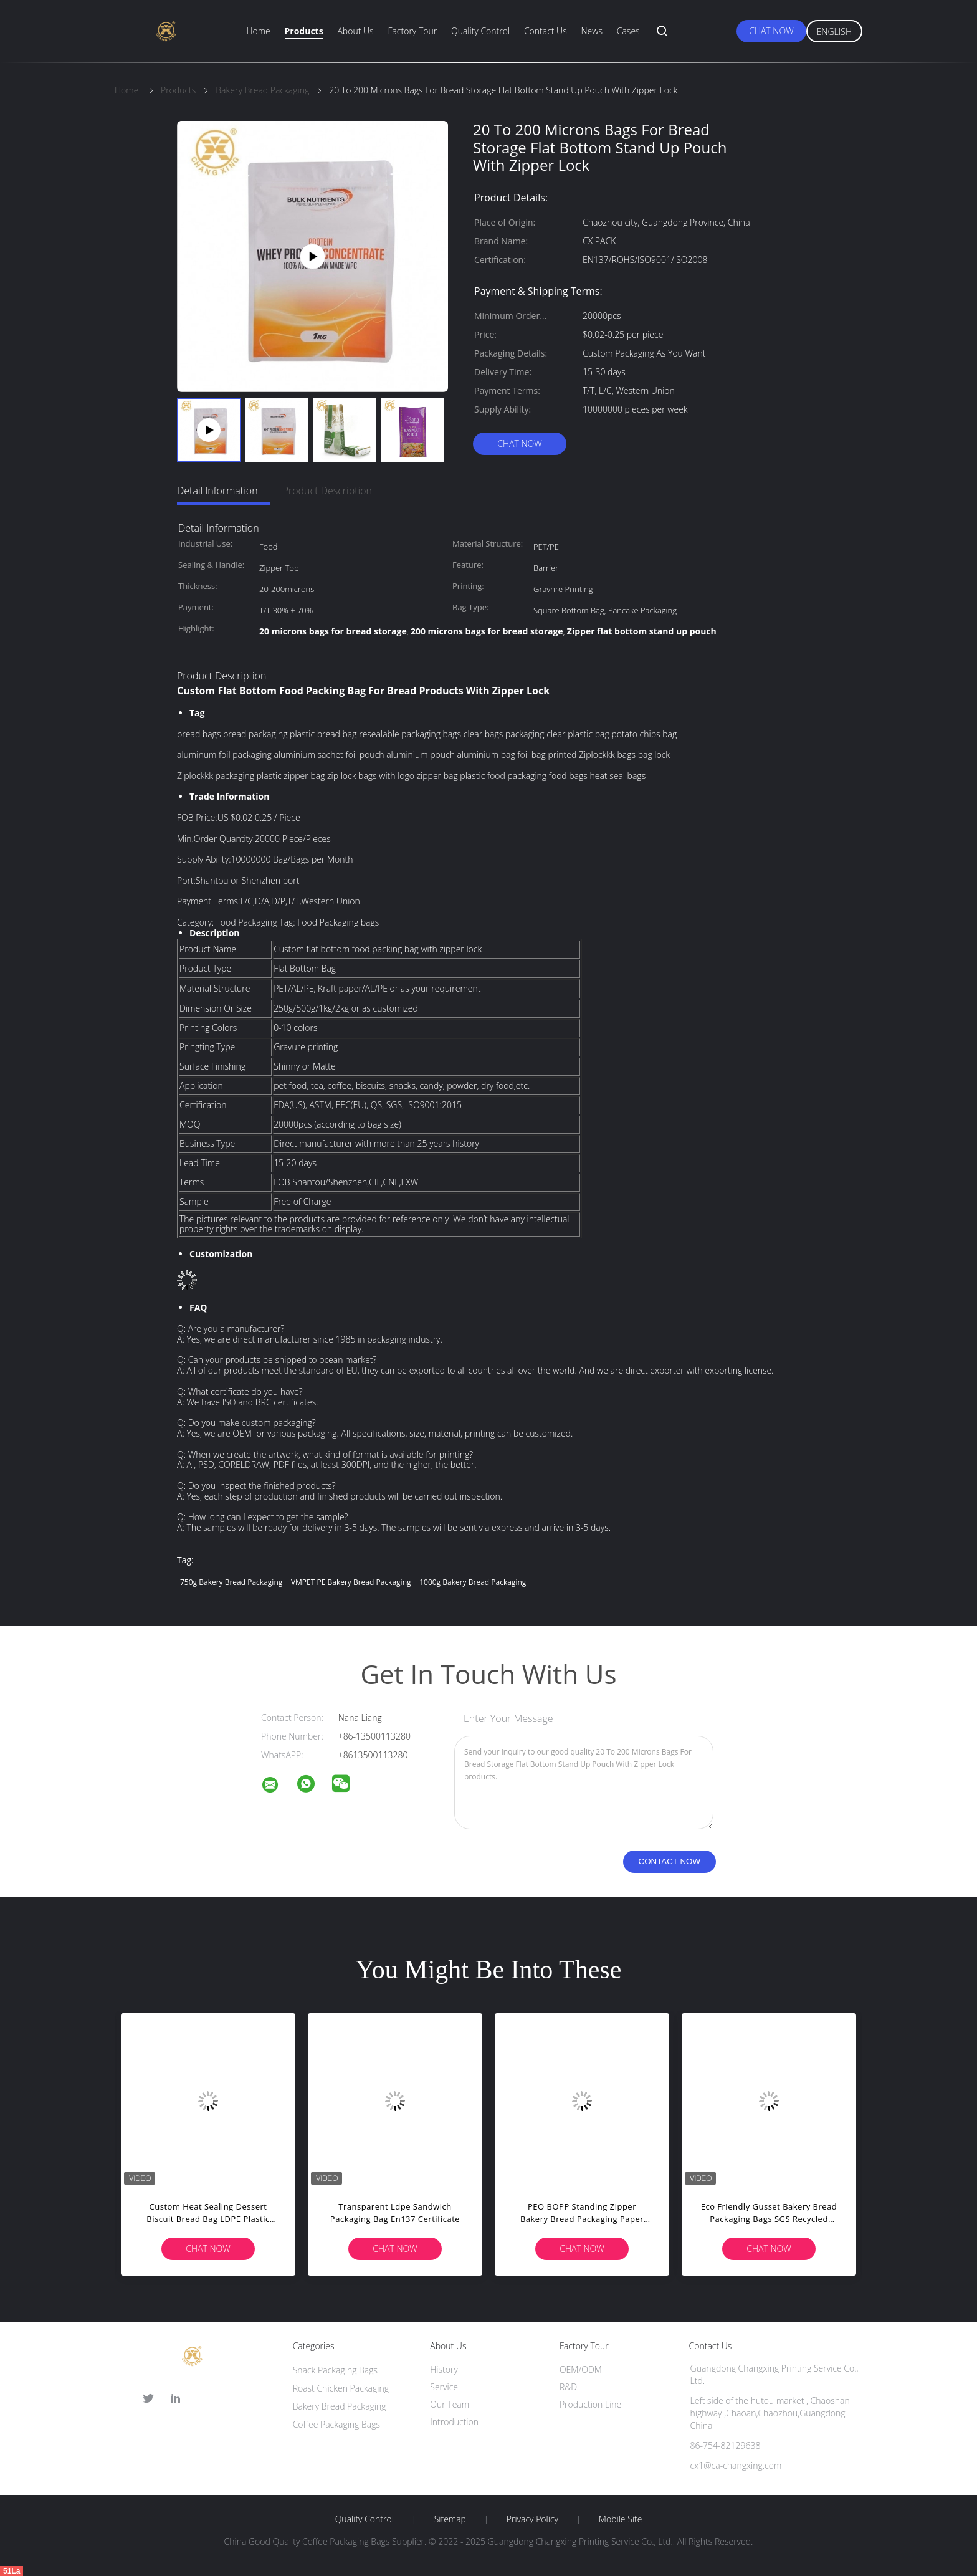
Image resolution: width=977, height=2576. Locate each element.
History (444, 2369)
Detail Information (217, 490)
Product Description (327, 490)
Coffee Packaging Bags (336, 2424)
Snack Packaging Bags (335, 2370)
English (834, 31)
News (592, 31)
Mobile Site (620, 2519)
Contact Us (545, 31)
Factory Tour (412, 31)
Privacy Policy (532, 2519)
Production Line (590, 2404)
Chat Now (771, 31)
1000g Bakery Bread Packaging (472, 1582)
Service (444, 2387)
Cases (628, 31)
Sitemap (450, 2519)
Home (258, 31)
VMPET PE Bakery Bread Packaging (351, 1582)
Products (304, 31)
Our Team (449, 2404)
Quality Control (480, 31)
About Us (355, 31)
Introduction (454, 2422)
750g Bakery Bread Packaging (231, 1582)
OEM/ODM (581, 2369)
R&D (568, 2387)
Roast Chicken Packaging (341, 2388)
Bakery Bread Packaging (339, 2406)
